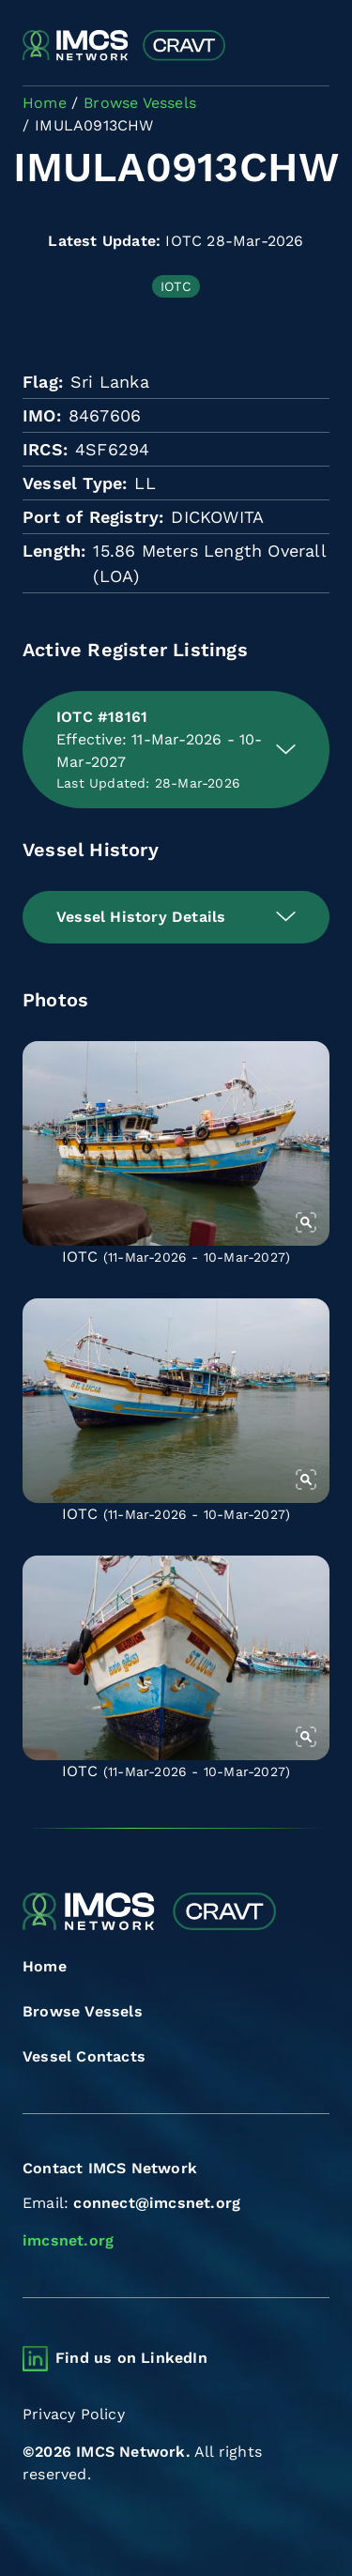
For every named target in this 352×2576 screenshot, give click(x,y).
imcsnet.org (68, 2240)
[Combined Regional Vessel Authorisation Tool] (124, 46)
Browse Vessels (83, 2011)
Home (45, 1966)
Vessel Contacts (84, 2056)
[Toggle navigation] (313, 46)
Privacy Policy (74, 2414)
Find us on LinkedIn (131, 2358)
